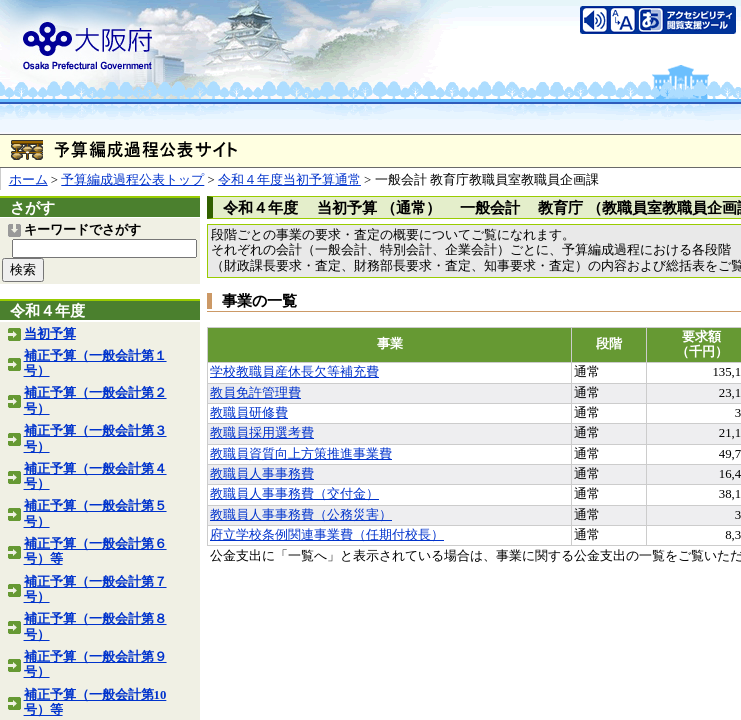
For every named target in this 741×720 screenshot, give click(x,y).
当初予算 (50, 334)
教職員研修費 (249, 413)
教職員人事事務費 (262, 474)
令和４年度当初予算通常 (289, 180)
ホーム (28, 180)
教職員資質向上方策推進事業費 (301, 454)
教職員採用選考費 (262, 433)
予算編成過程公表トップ (132, 180)
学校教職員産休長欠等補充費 (294, 372)
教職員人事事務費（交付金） (294, 494)
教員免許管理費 (255, 393)
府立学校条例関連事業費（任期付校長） (327, 535)
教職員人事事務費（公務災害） (301, 515)
